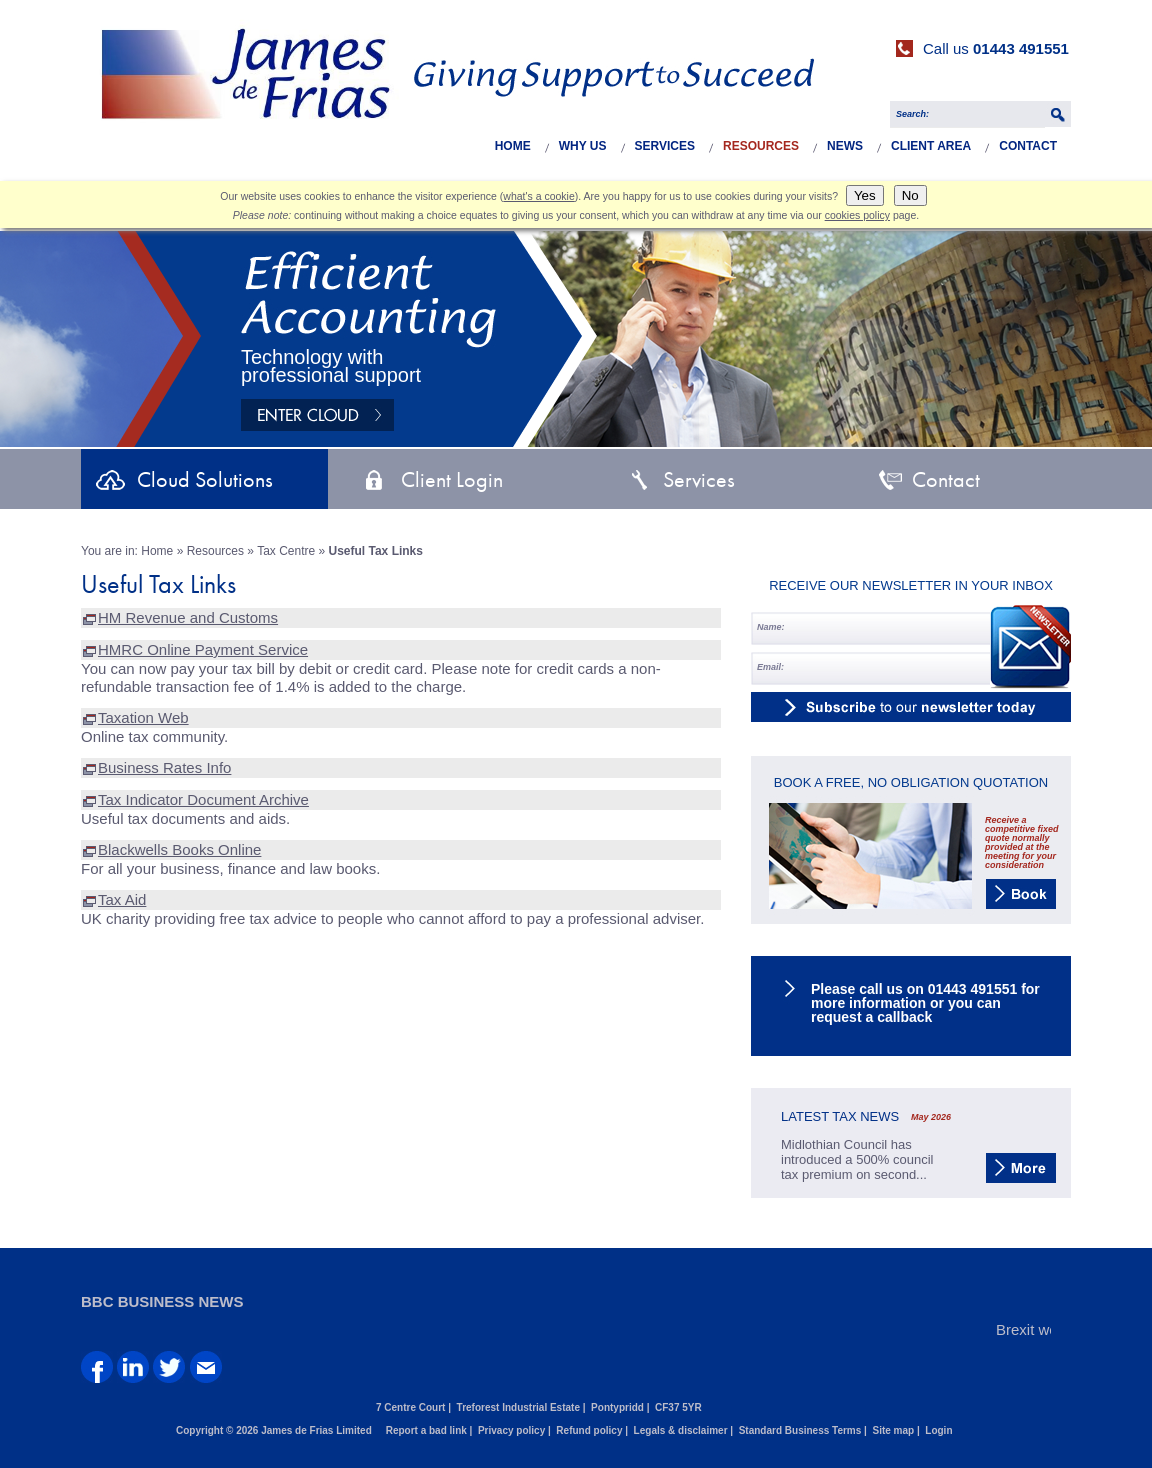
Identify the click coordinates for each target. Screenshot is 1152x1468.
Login (938, 1430)
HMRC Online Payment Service (203, 649)
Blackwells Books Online (179, 849)
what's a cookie (538, 196)
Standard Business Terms (800, 1430)
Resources (761, 146)
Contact (1028, 146)
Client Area (931, 146)
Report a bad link (426, 1430)
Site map (893, 1430)
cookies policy (857, 215)
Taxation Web (143, 717)
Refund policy (589, 1430)
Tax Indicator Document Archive (203, 799)
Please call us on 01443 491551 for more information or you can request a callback (925, 1003)
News (845, 146)
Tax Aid (122, 899)
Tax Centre (286, 551)
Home (513, 146)
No (910, 195)
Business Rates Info (164, 767)
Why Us (583, 146)
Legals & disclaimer (681, 1430)
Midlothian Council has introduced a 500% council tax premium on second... (857, 1159)
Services (665, 146)
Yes (865, 195)
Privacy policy (511, 1430)
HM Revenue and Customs (188, 617)
